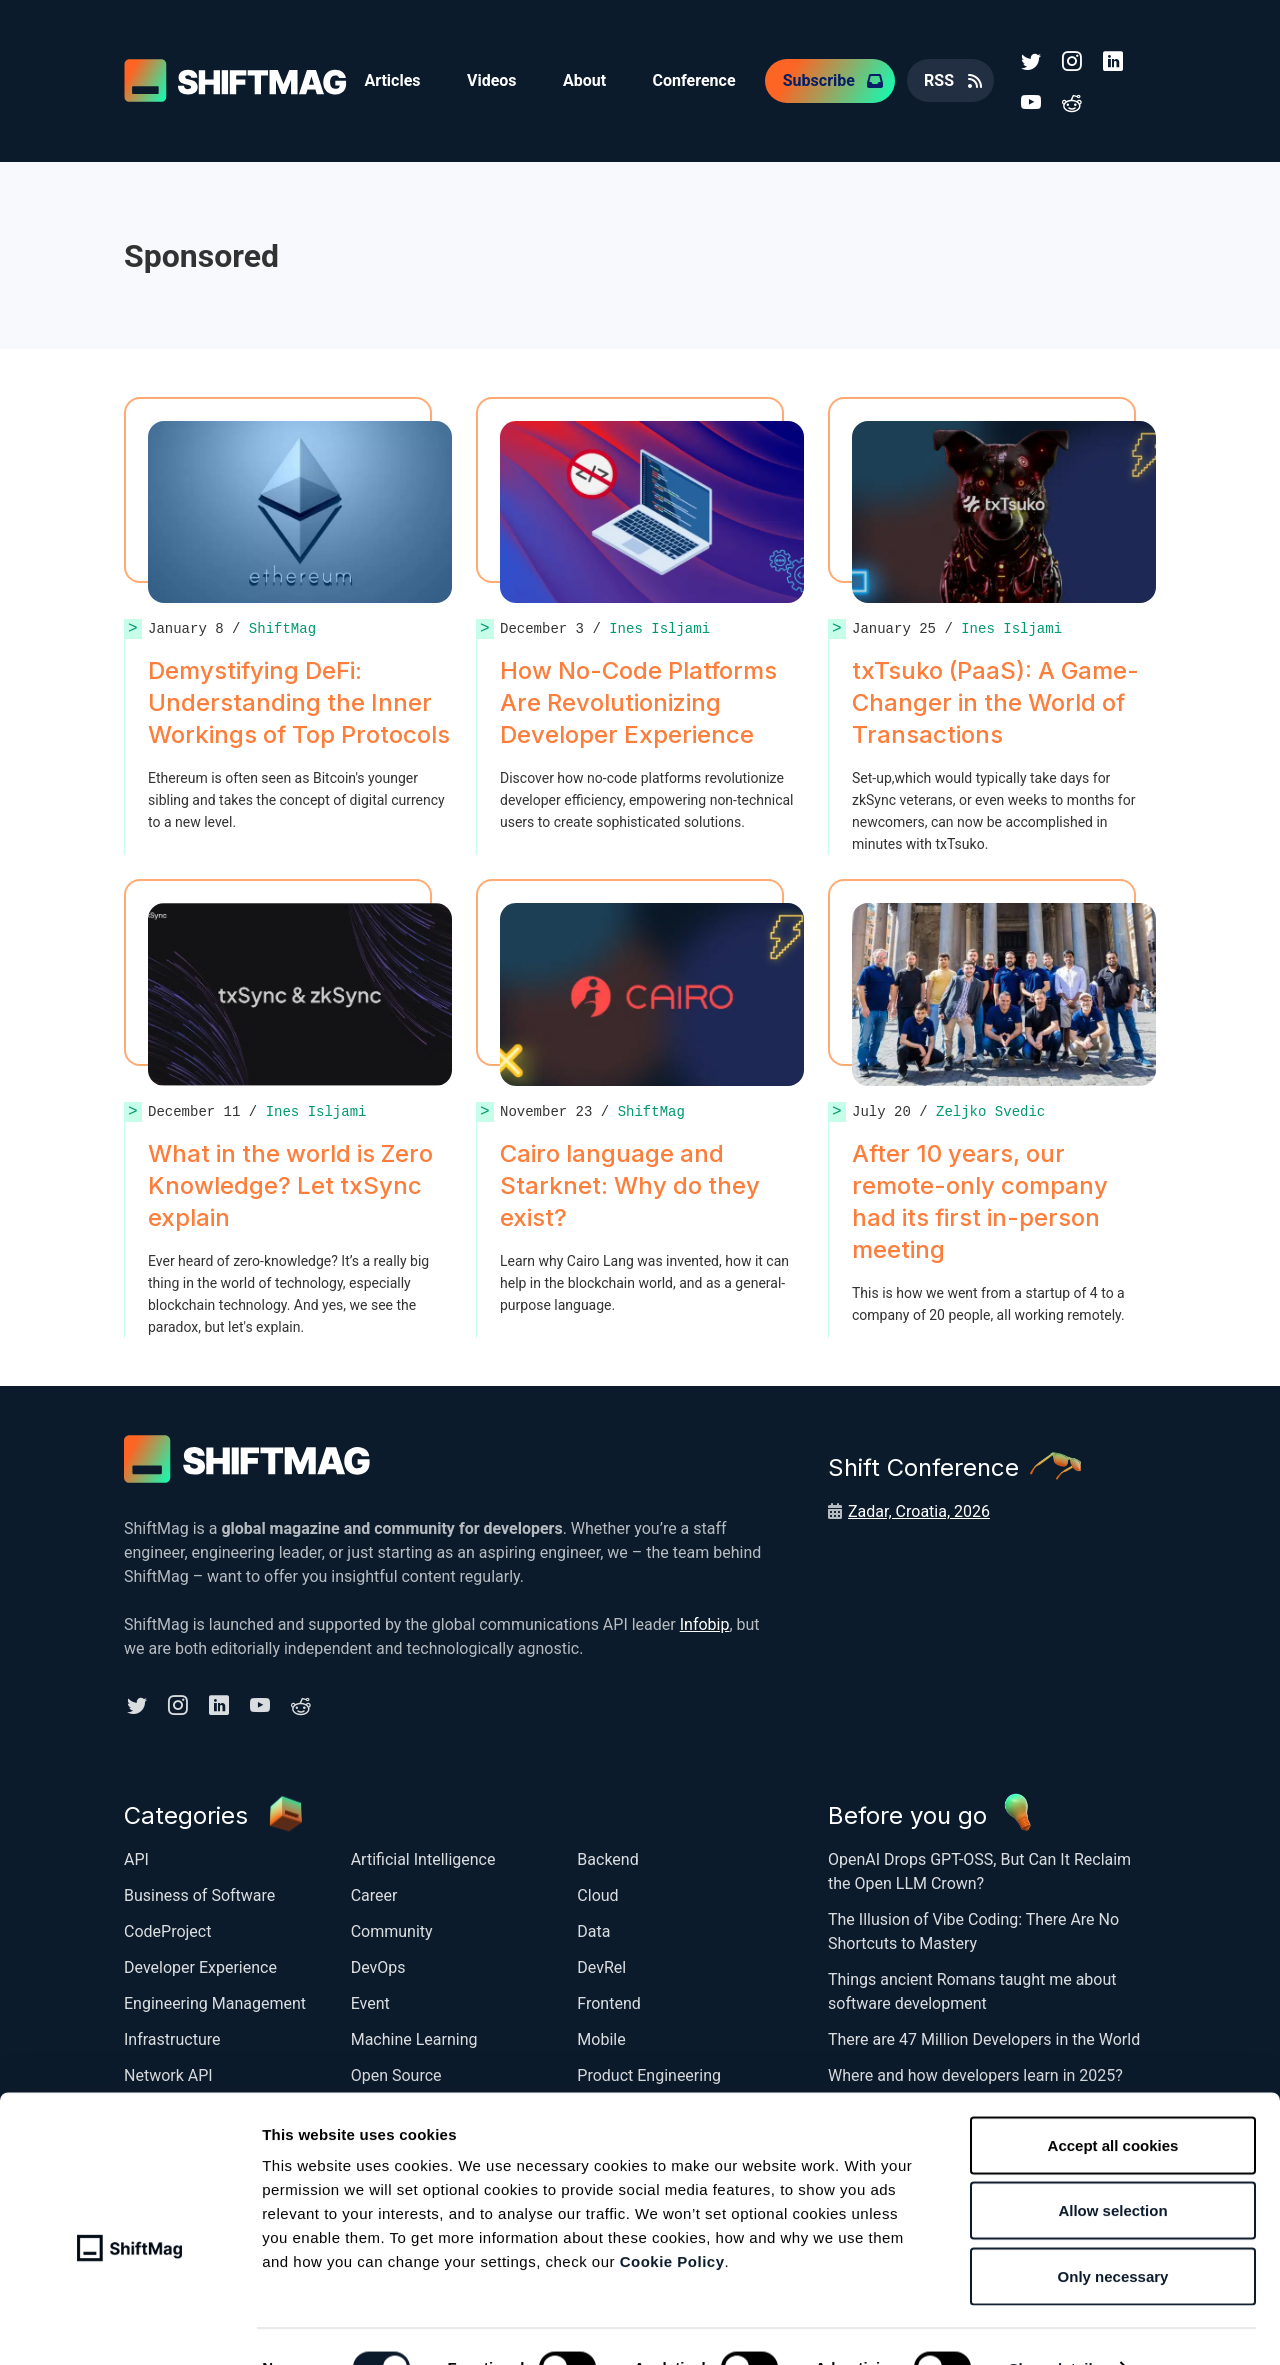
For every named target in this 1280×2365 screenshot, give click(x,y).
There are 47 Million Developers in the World (984, 2036)
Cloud (597, 1892)
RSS (946, 79)
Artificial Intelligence (423, 1856)
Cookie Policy (672, 2218)
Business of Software (199, 1892)
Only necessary (1113, 2233)
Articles (393, 79)
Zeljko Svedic (990, 1109)
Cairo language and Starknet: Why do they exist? (630, 1183)
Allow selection (1112, 2168)
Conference (699, 79)
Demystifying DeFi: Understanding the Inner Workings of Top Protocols (299, 700)
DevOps (378, 1964)
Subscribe (825, 79)
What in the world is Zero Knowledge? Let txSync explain (290, 1183)
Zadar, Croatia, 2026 (919, 1509)
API (136, 1856)
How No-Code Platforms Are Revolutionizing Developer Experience (638, 700)
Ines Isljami (659, 626)
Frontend (608, 2000)
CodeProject (167, 1928)
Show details (1054, 2325)
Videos (494, 79)
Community (392, 1928)
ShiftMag (282, 626)
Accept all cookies (1113, 2102)
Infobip (705, 1622)
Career (374, 1892)
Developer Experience (200, 1964)
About (588, 79)
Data (593, 1928)
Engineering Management (215, 2000)
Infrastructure (172, 2036)
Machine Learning (414, 2036)
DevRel (601, 1964)
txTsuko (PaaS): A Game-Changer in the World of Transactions (995, 700)
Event (370, 2000)
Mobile (601, 2036)
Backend (607, 1856)
